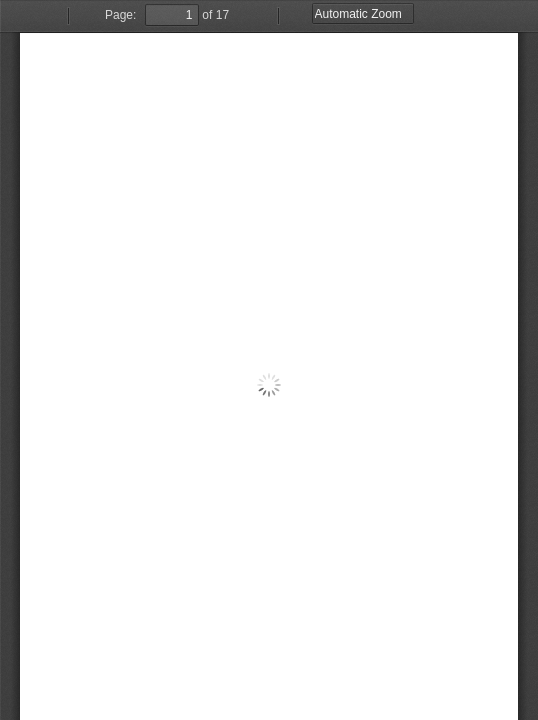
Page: (120, 15)
